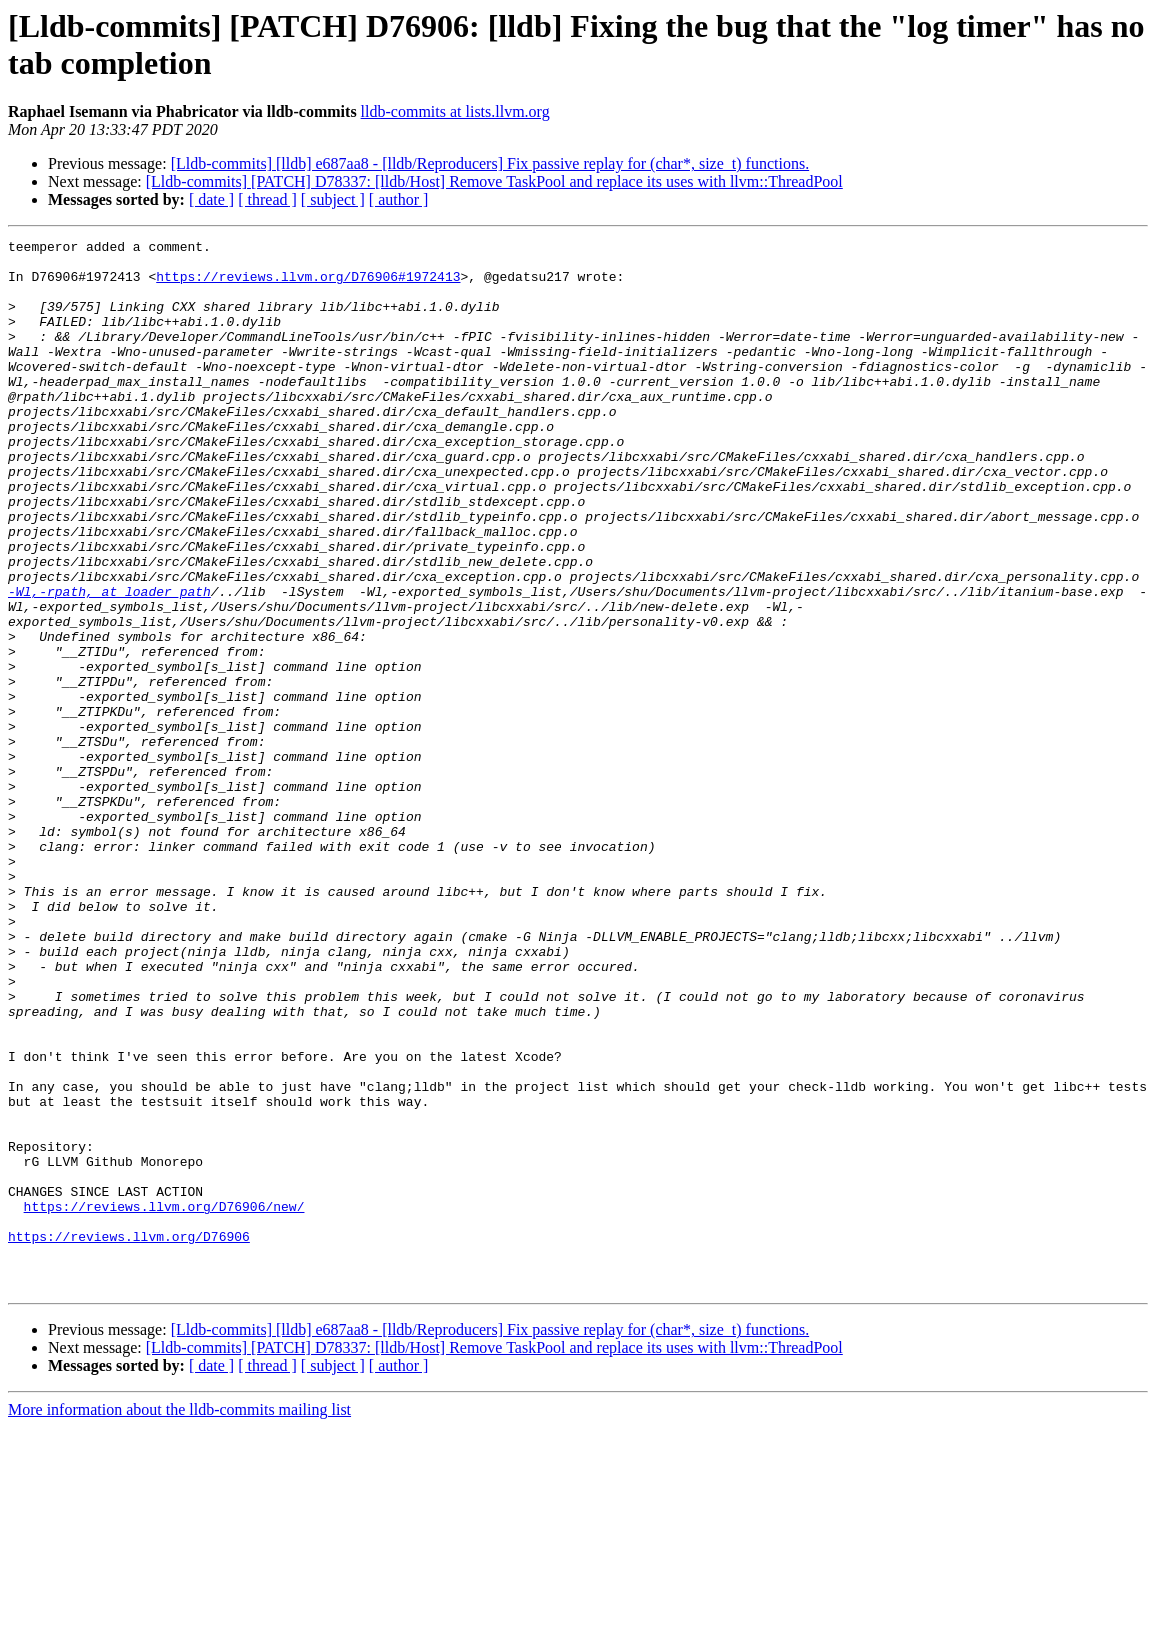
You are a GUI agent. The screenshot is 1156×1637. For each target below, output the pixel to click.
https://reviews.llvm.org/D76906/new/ (164, 1401)
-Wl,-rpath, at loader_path (109, 663)
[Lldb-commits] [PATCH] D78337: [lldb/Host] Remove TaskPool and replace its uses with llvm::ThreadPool (494, 181)
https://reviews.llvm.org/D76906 (129, 1437)
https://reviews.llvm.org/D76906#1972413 (308, 285)
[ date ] (211, 199)
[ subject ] (333, 199)
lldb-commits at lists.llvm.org (455, 111)
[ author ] (399, 199)
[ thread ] (267, 199)
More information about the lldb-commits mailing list (179, 1619)
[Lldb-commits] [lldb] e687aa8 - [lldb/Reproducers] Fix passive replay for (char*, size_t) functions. (490, 163)
